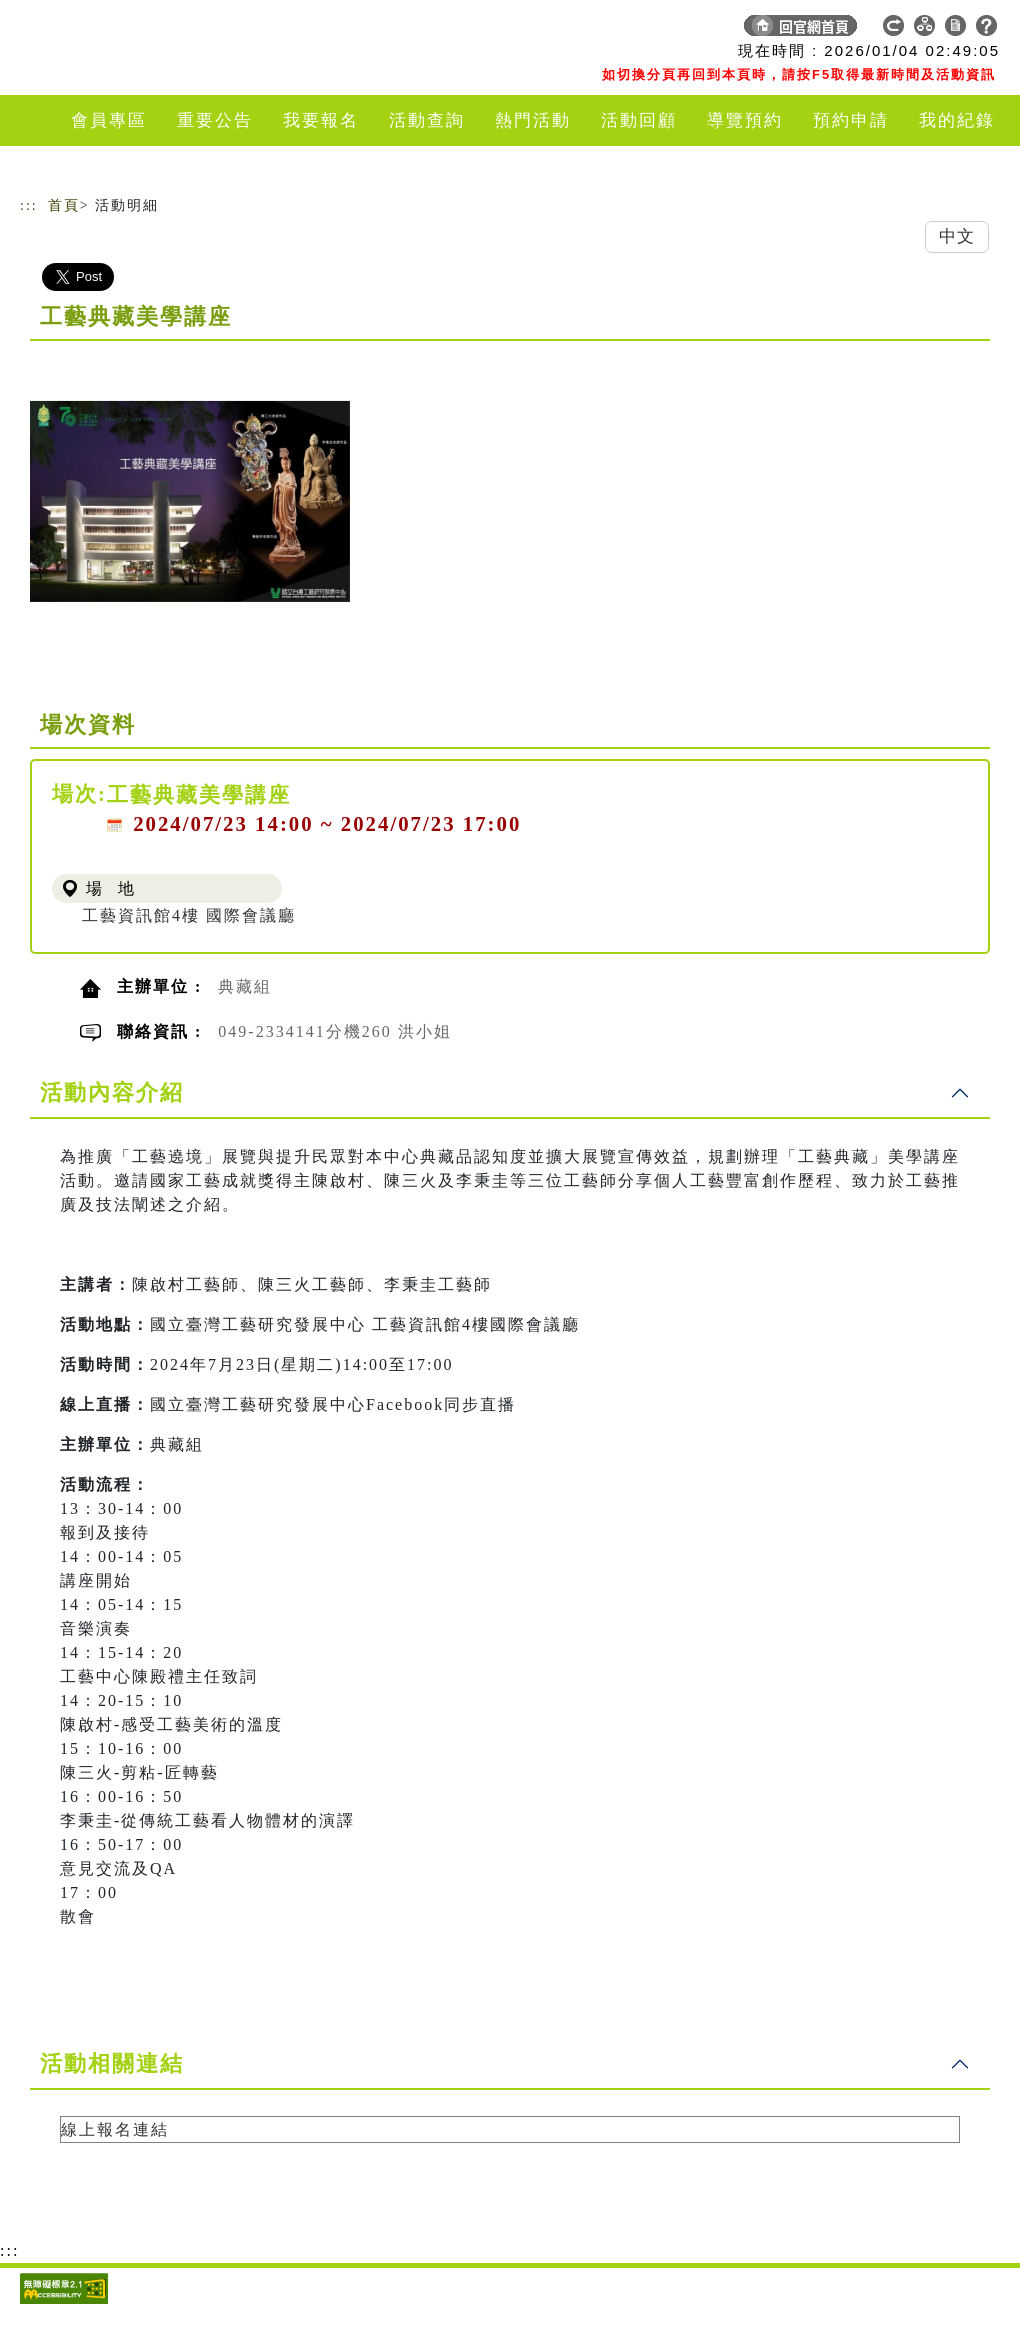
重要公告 (215, 120)
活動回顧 (639, 120)
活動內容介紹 (112, 1092)
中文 (957, 236)
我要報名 (321, 120)
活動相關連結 (112, 2063)
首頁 (64, 205)
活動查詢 (427, 120)
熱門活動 (533, 120)
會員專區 (109, 120)
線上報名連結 (115, 2129)
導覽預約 (745, 120)
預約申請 (851, 120)
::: (29, 205)
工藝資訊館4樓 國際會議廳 (189, 915)
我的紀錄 (957, 120)
